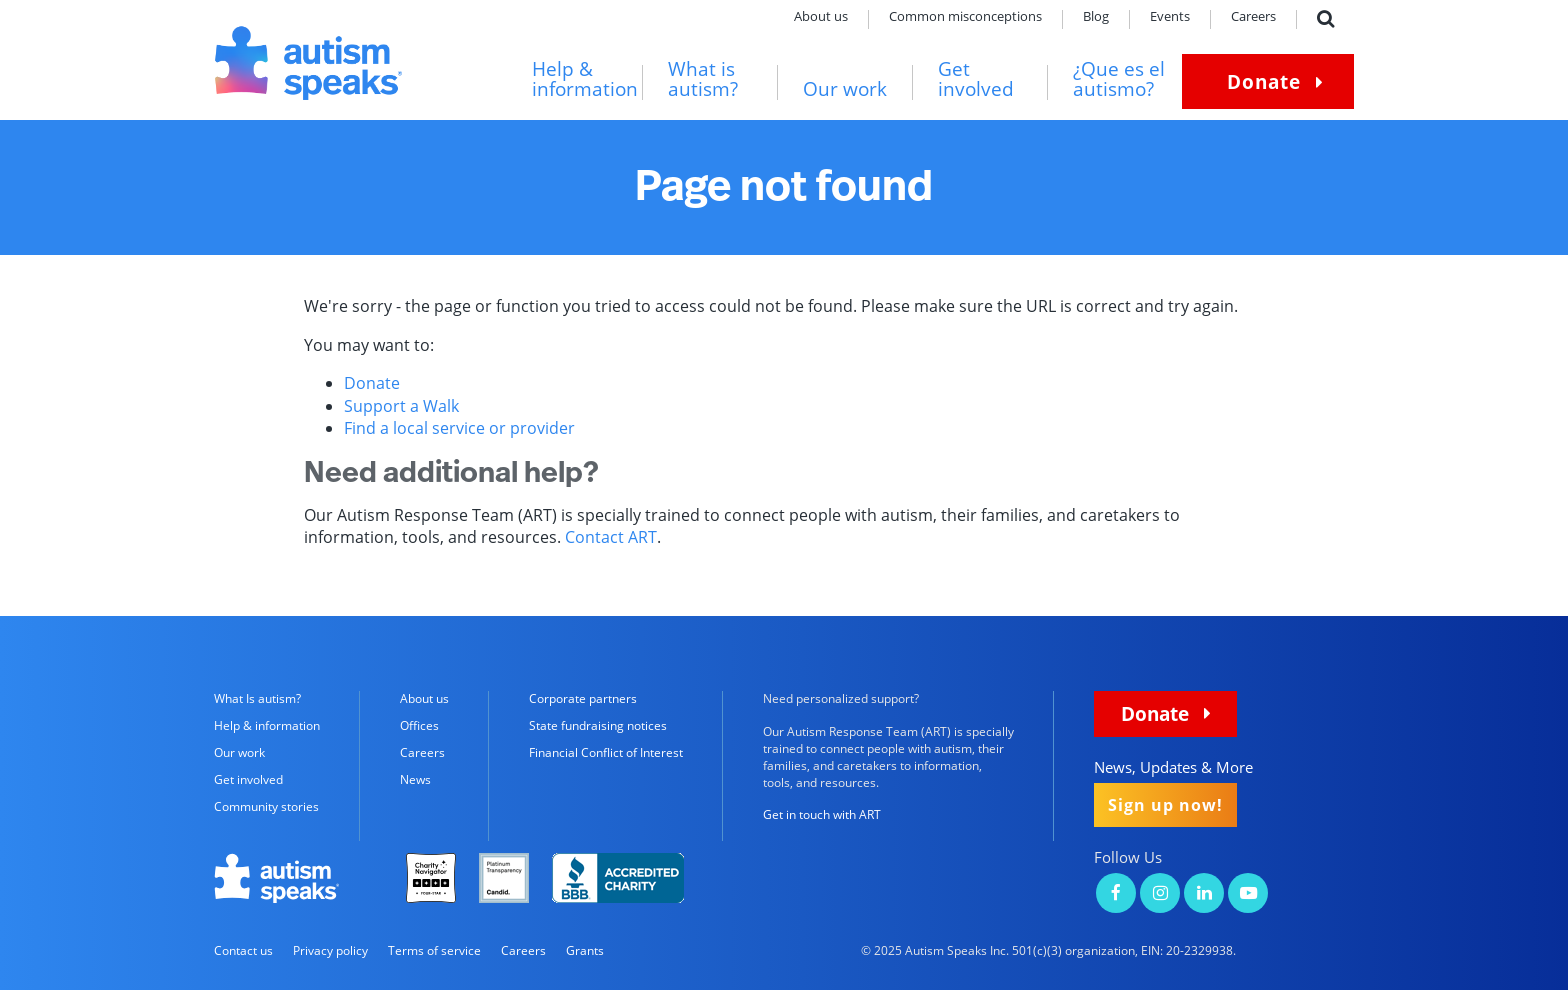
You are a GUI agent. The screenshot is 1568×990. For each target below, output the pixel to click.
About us (821, 17)
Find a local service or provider (459, 428)
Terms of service (434, 950)
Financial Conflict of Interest (606, 752)
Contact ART (611, 537)
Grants (585, 950)
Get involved (976, 79)
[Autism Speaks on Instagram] (1160, 894)
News (415, 779)
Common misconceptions (965, 17)
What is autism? (703, 79)
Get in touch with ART (822, 814)
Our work (845, 89)
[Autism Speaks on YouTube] (1248, 894)
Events (1170, 17)
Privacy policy (330, 950)
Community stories (266, 806)
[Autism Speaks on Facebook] (1116, 894)
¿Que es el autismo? (1119, 79)
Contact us (243, 950)
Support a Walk (401, 406)
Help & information (585, 79)
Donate (1264, 81)
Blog (1096, 17)
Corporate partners (583, 698)
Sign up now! (1165, 805)
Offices (419, 725)
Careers (1253, 17)
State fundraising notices (598, 725)
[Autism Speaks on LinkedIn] (1204, 894)
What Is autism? (257, 698)
